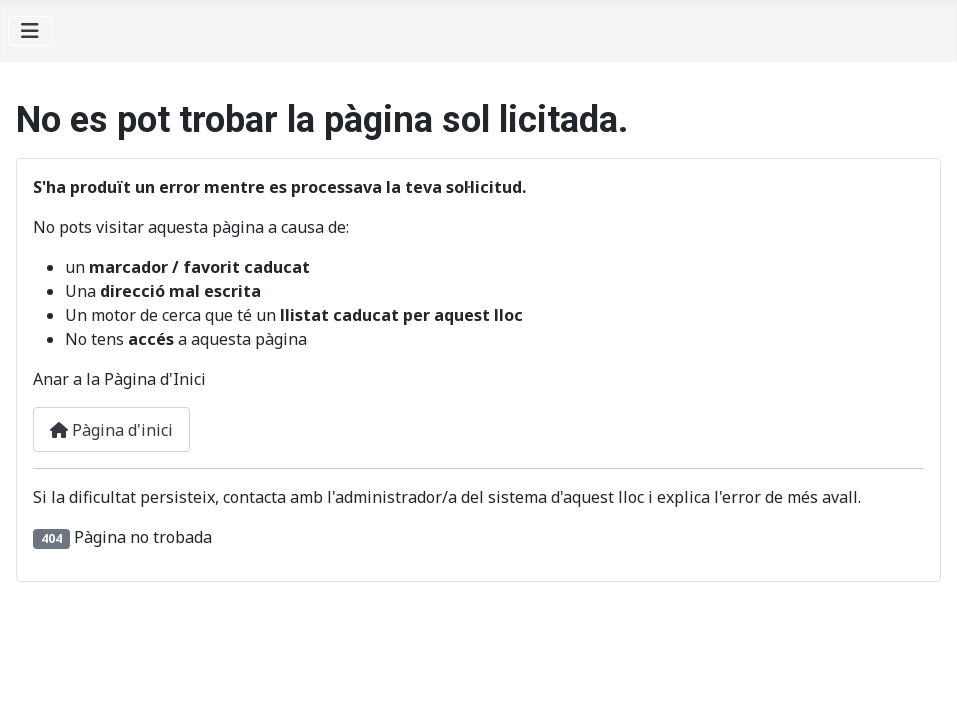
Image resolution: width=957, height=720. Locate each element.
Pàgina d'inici (111, 430)
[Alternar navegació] (30, 31)
